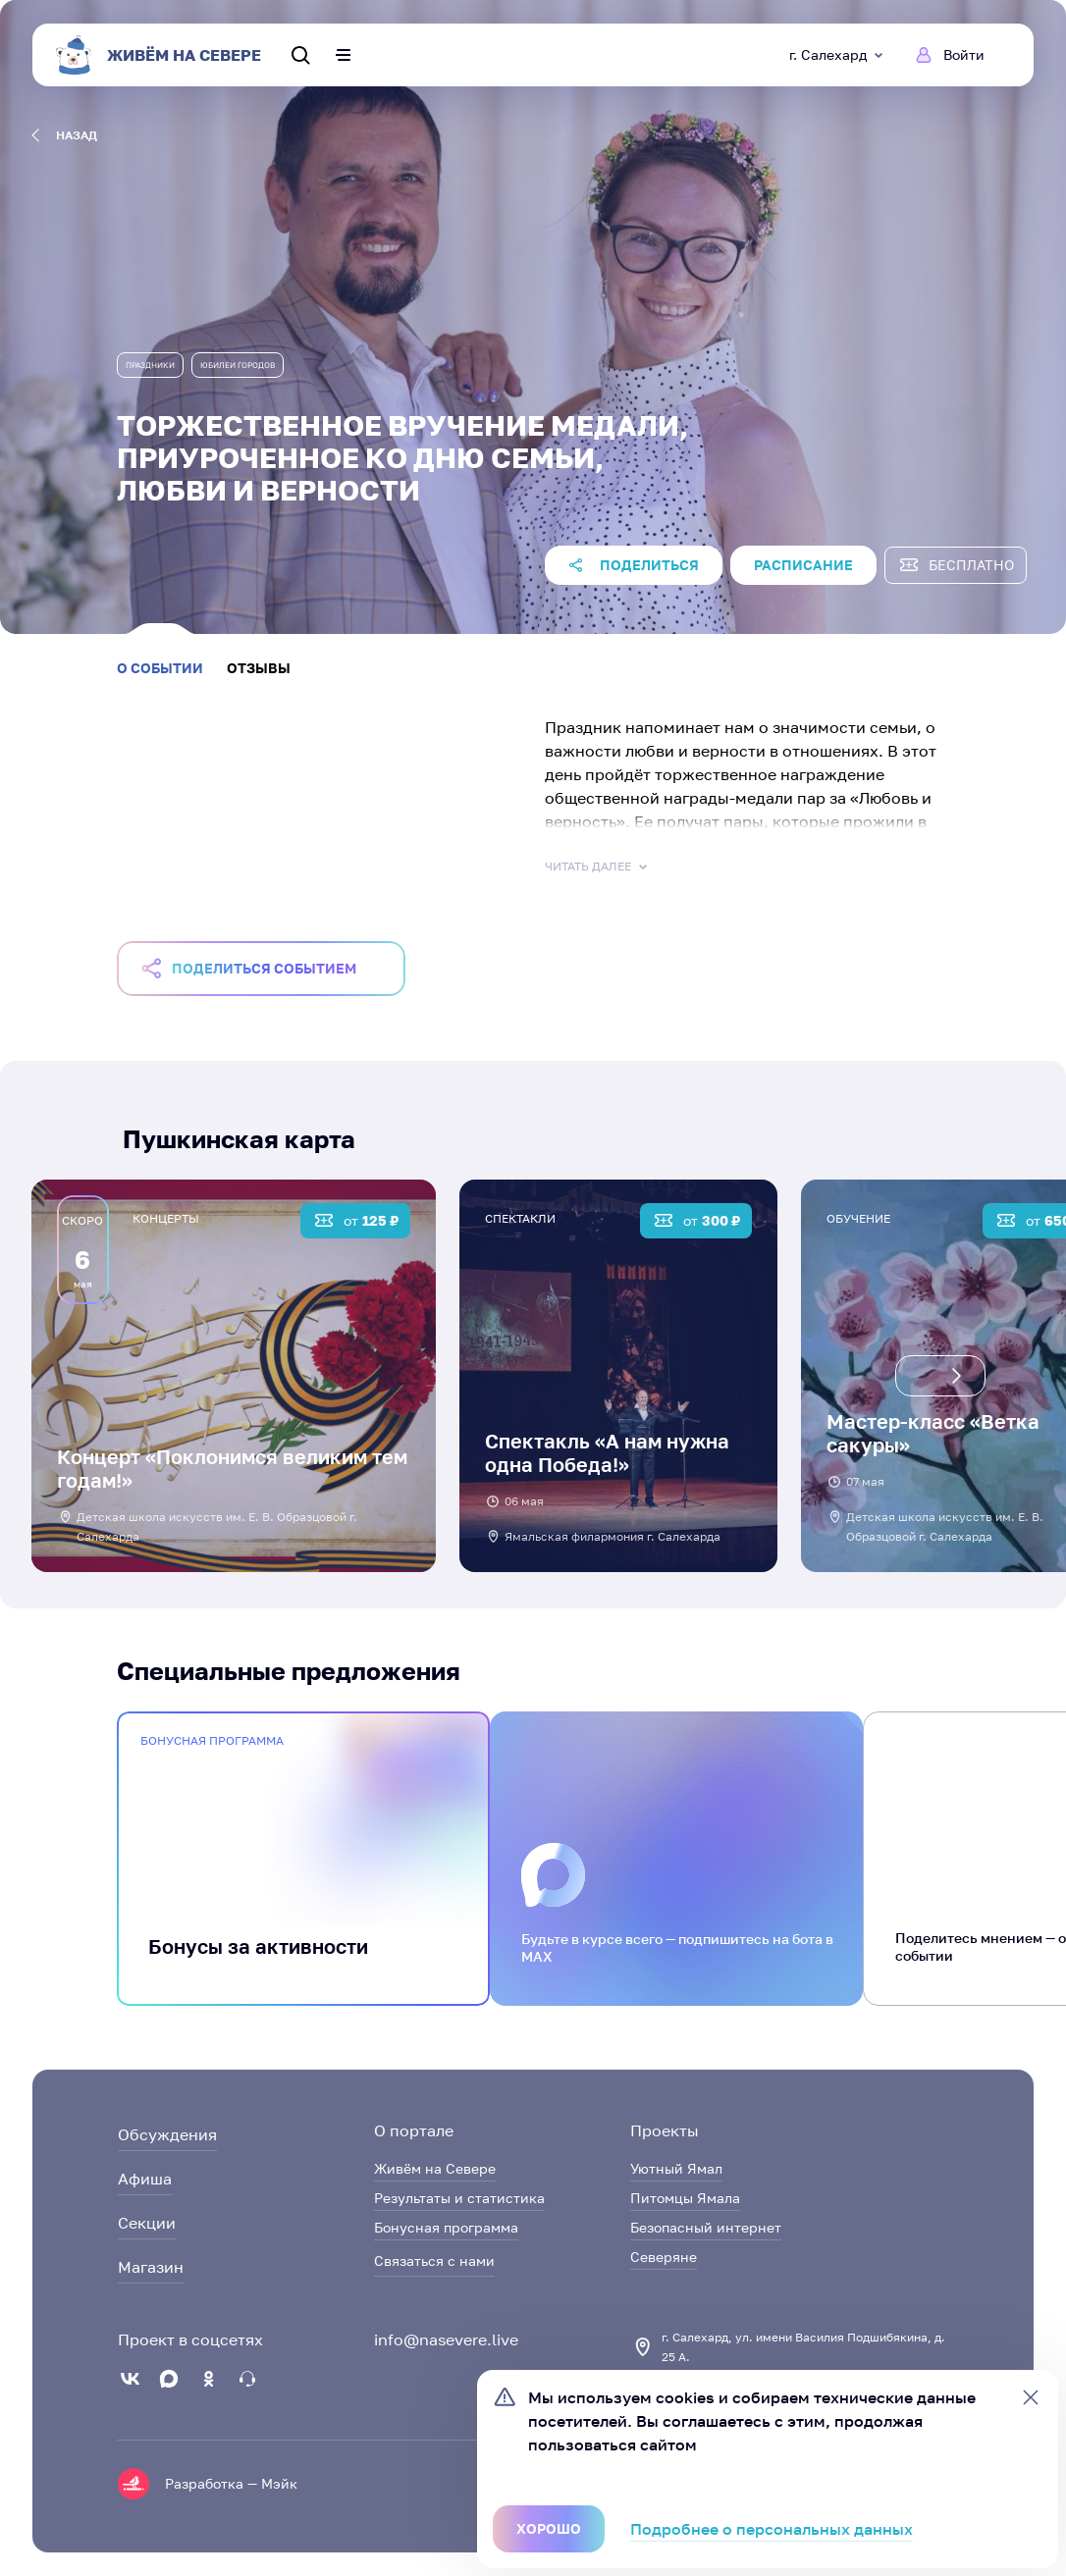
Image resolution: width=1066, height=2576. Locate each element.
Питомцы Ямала (685, 2197)
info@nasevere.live (446, 2339)
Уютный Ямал (676, 2168)
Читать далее (598, 866)
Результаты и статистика (459, 2197)
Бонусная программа (446, 2227)
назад (64, 135)
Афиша (145, 2178)
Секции (147, 2223)
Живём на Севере (435, 2168)
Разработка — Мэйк (231, 2483)
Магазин (151, 2267)
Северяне (663, 2256)
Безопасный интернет (705, 2227)
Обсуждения (167, 2134)
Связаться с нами (434, 2260)
